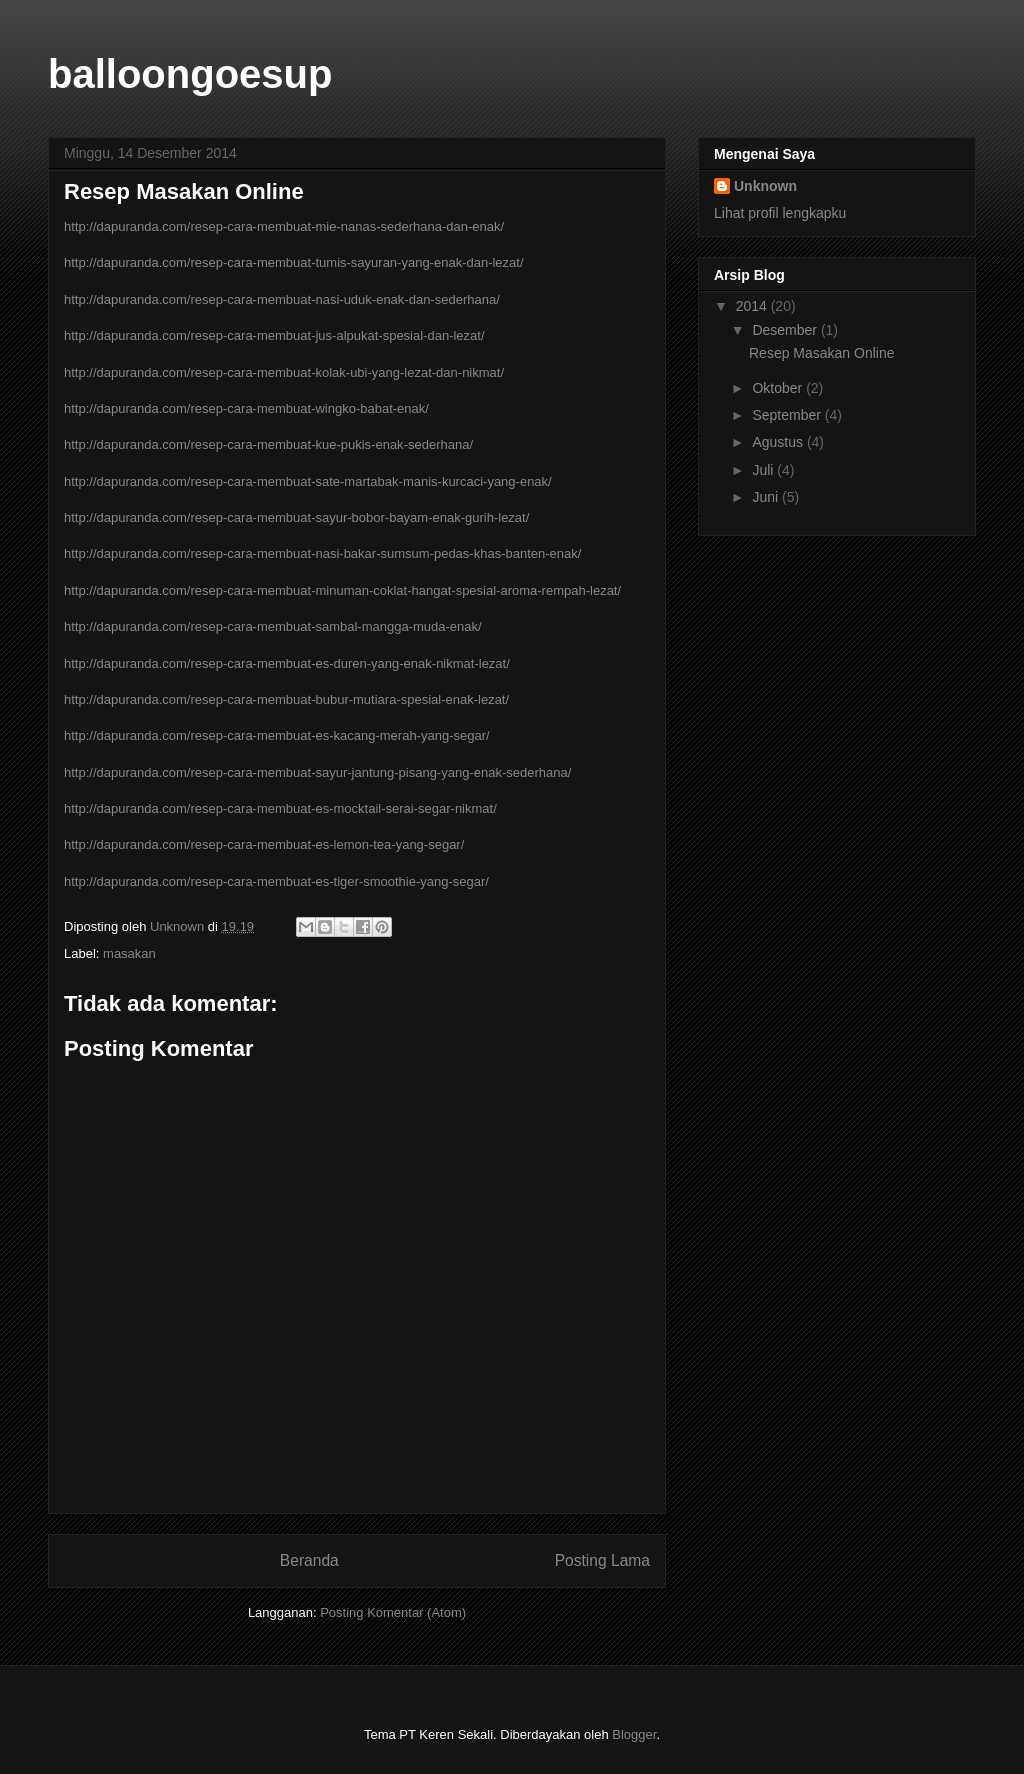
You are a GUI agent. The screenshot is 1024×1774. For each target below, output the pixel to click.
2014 (753, 306)
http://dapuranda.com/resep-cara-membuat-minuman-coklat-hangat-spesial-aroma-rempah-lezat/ (342, 590)
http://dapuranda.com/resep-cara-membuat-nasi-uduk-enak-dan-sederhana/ (282, 299)
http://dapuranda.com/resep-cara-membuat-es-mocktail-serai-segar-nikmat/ (280, 808)
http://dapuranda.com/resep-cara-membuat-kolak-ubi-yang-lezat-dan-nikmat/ (284, 372)
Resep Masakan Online (822, 353)
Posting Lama (602, 1560)
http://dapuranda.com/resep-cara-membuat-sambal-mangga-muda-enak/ (273, 626)
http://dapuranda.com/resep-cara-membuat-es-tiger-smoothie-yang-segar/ (276, 881)
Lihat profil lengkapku (780, 213)
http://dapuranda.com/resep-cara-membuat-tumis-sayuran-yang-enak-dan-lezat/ (294, 262)
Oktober (779, 388)
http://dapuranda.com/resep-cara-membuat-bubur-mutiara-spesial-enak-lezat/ (286, 699)
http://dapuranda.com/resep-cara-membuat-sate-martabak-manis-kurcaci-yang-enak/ (308, 481)
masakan (129, 953)
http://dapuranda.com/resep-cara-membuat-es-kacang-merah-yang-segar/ (277, 735)
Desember (786, 330)
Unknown (765, 186)
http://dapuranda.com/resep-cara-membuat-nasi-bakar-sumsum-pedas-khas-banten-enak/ (322, 553)
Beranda (309, 1560)
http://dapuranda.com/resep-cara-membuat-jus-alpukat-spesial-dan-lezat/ (274, 335)
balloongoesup (190, 74)
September (788, 415)
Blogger (634, 1734)
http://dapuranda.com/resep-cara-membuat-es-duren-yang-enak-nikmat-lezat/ (287, 663)
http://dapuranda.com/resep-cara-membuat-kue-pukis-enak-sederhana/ (268, 444)
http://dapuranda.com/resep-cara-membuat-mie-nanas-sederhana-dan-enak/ (284, 226)
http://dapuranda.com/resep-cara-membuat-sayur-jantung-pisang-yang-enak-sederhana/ (317, 772)
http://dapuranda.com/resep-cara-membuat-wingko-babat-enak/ (246, 408)
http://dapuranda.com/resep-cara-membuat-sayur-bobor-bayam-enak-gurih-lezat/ (296, 517)
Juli (764, 470)
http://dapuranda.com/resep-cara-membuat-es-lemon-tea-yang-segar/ (264, 844)
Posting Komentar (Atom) (393, 1612)
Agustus (779, 442)
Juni (767, 497)
